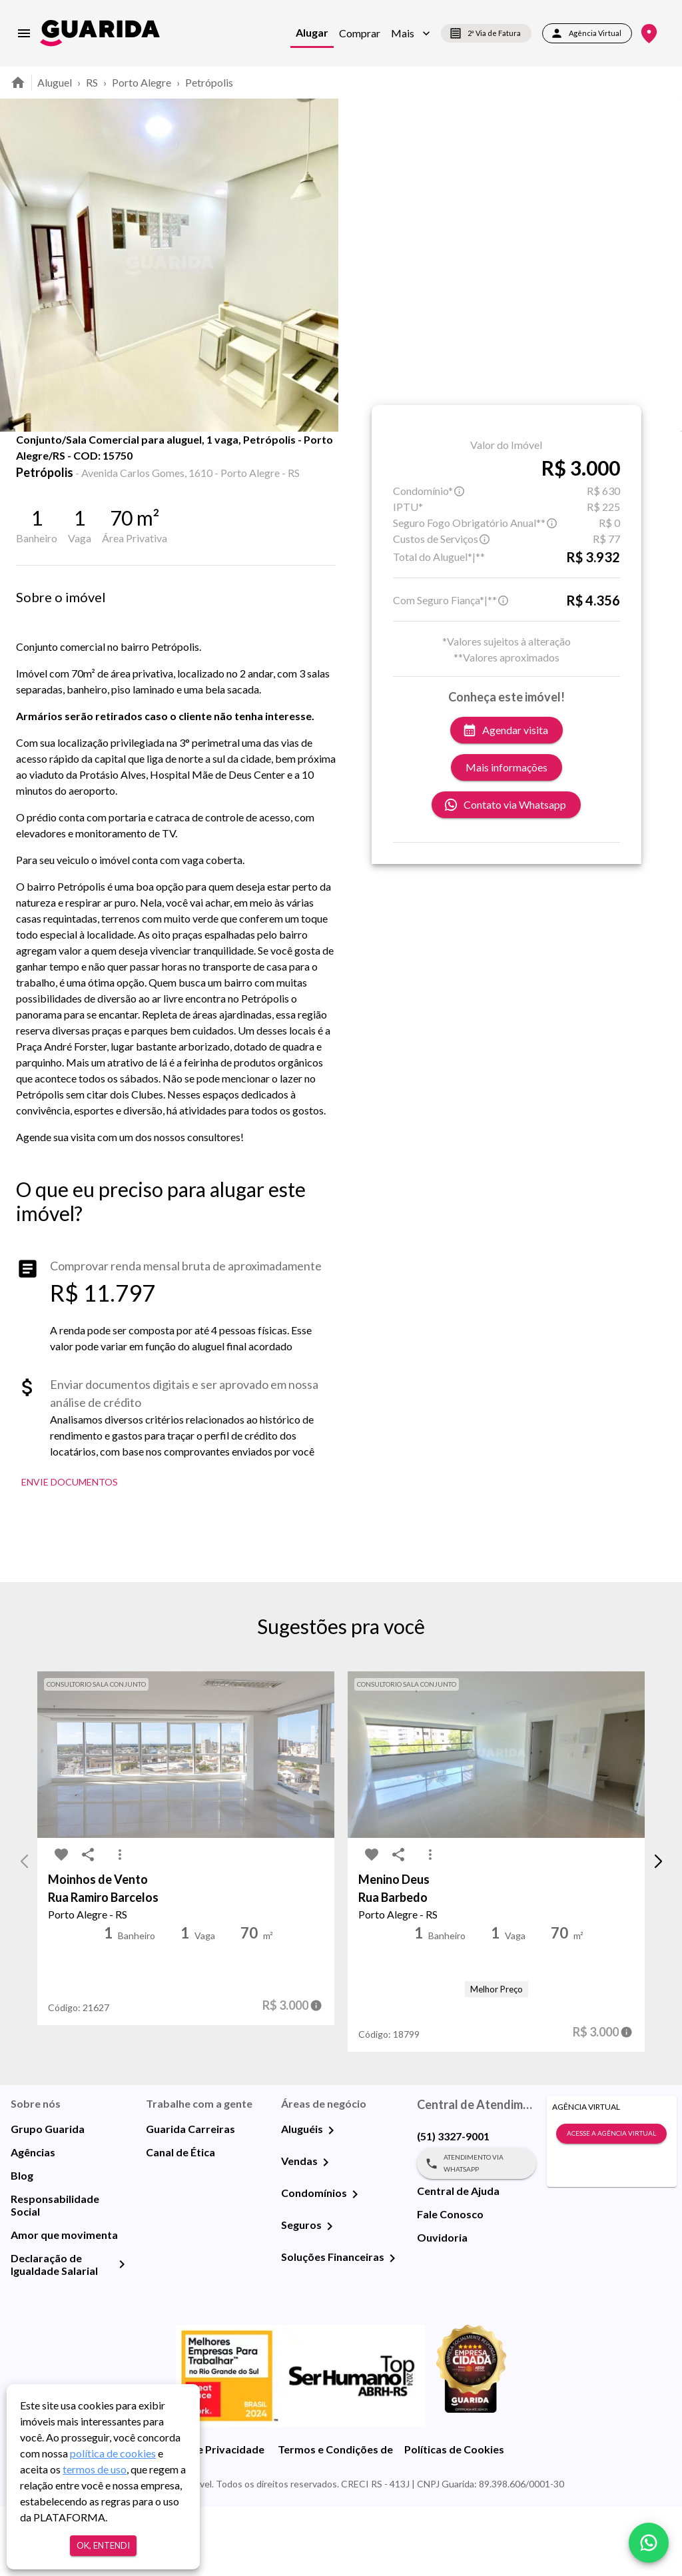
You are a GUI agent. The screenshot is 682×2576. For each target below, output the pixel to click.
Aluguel (54, 82)
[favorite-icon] (34, 466)
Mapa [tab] (208, 461)
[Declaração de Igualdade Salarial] (122, 2333)
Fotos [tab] (140, 461)
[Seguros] (330, 2296)
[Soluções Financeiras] (392, 2328)
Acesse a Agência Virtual (611, 2203)
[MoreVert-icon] (120, 1924)
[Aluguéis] (331, 2200)
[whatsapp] (649, 2543)
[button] (411, 33)
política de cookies (113, 2453)
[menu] (24, 33)
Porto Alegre (141, 82)
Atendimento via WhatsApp (476, 2232)
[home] (100, 33)
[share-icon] (61, 466)
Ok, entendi (103, 2545)
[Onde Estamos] (649, 34)
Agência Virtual (587, 33)
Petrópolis (209, 82)
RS (92, 82)
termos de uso (95, 2469)
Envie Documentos (69, 1551)
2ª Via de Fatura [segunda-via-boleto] (486, 33)
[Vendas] (326, 2232)
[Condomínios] (355, 2264)
